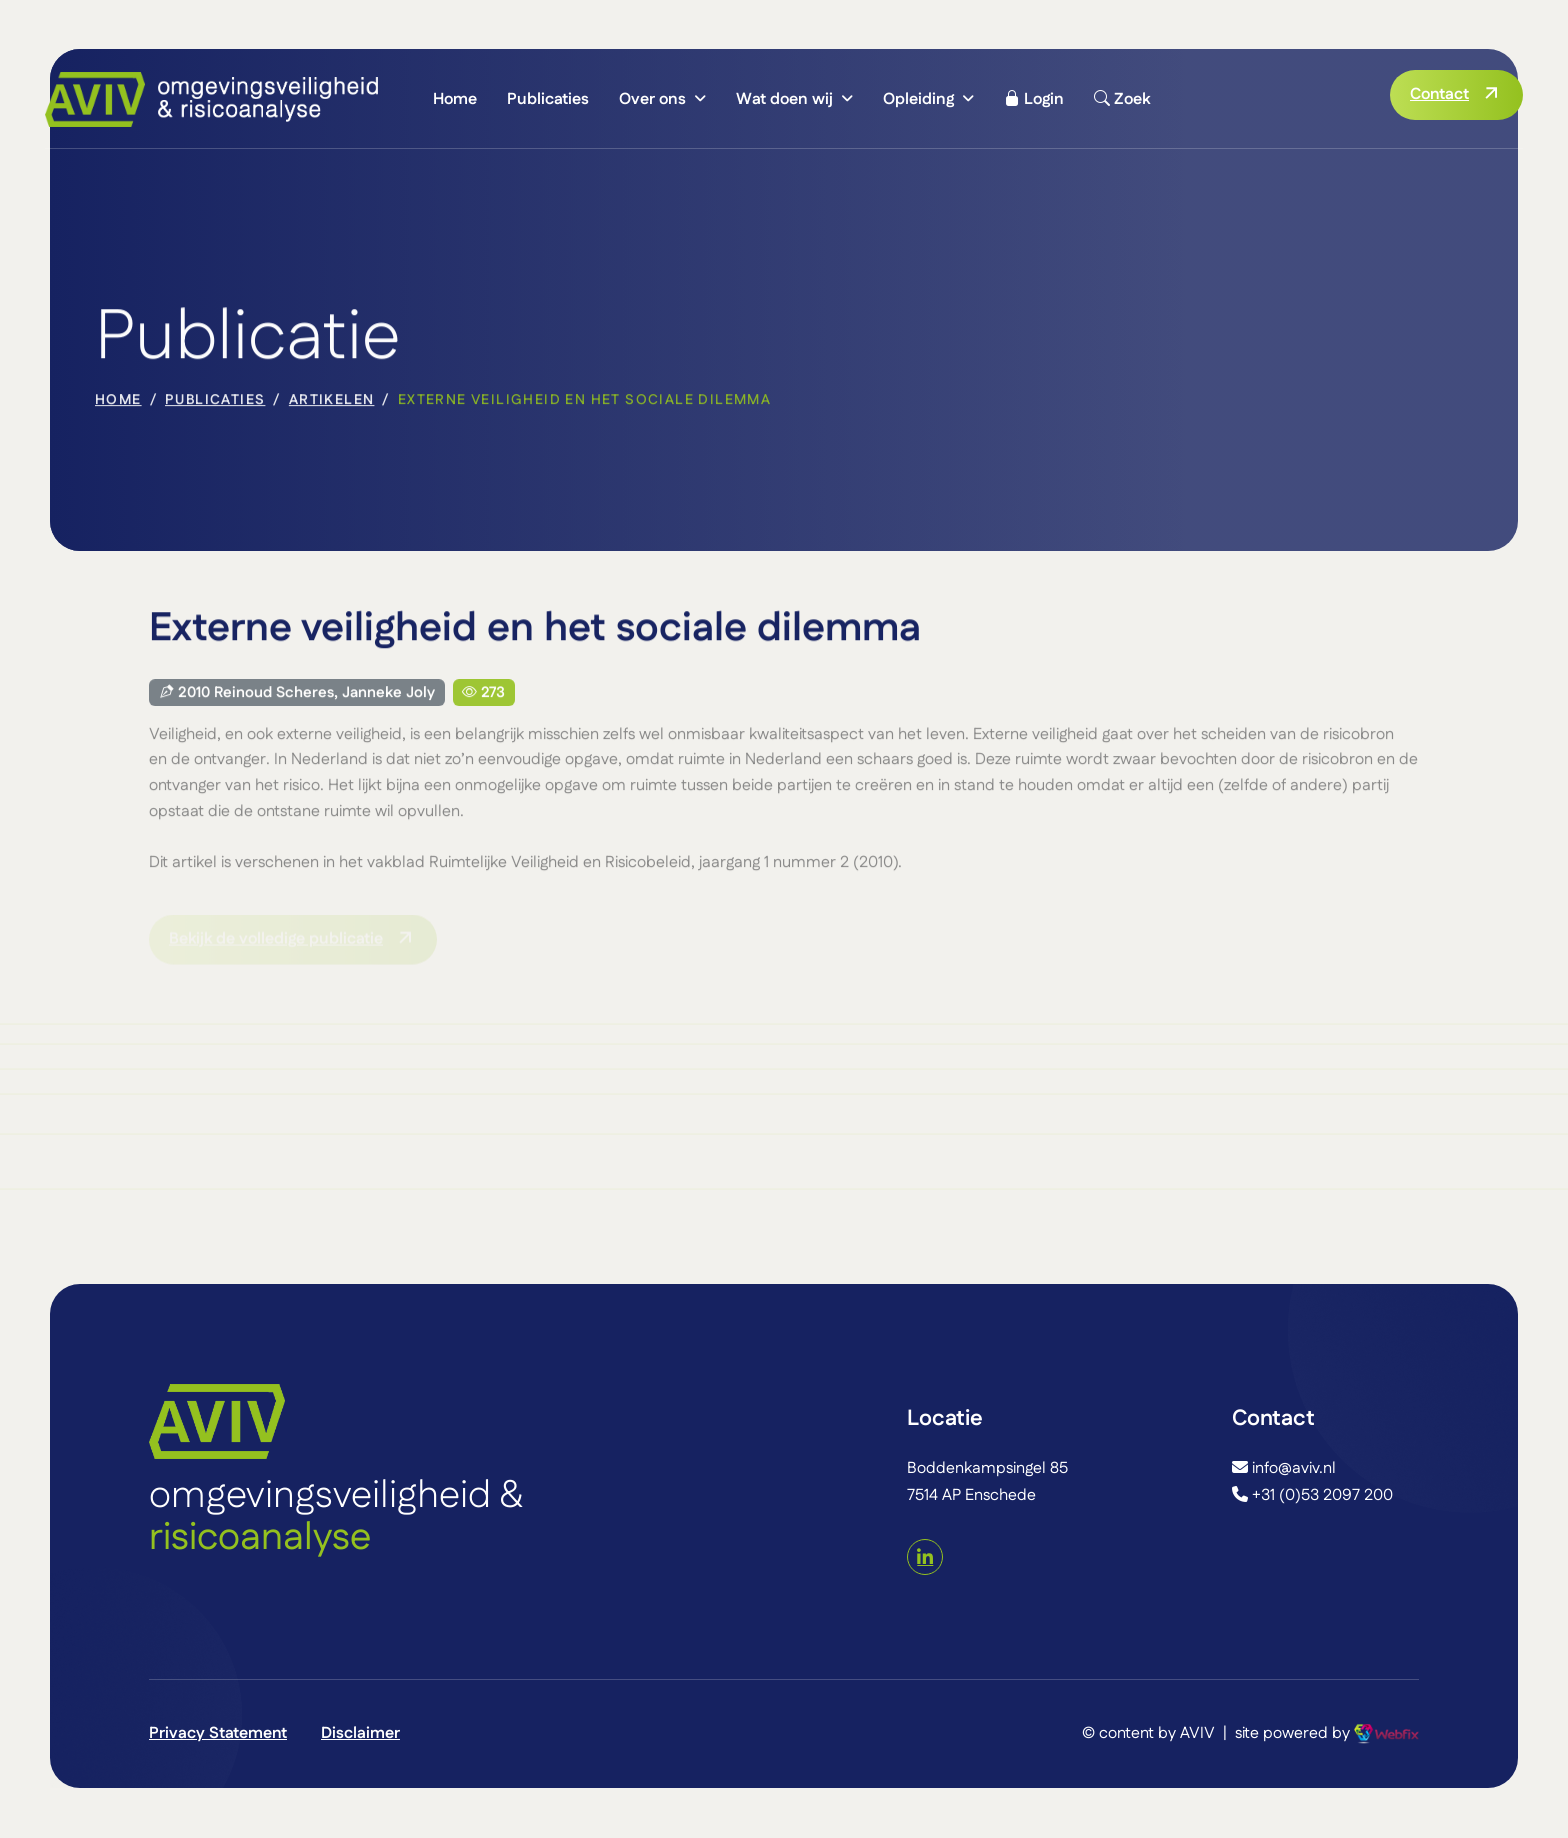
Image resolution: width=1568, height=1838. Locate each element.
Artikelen (332, 402)
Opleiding (918, 99)
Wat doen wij (784, 99)
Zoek (1122, 99)
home (118, 402)
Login (1034, 99)
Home (455, 99)
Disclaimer (360, 1733)
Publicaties (548, 99)
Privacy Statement (218, 1733)
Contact (1439, 94)
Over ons (652, 99)
